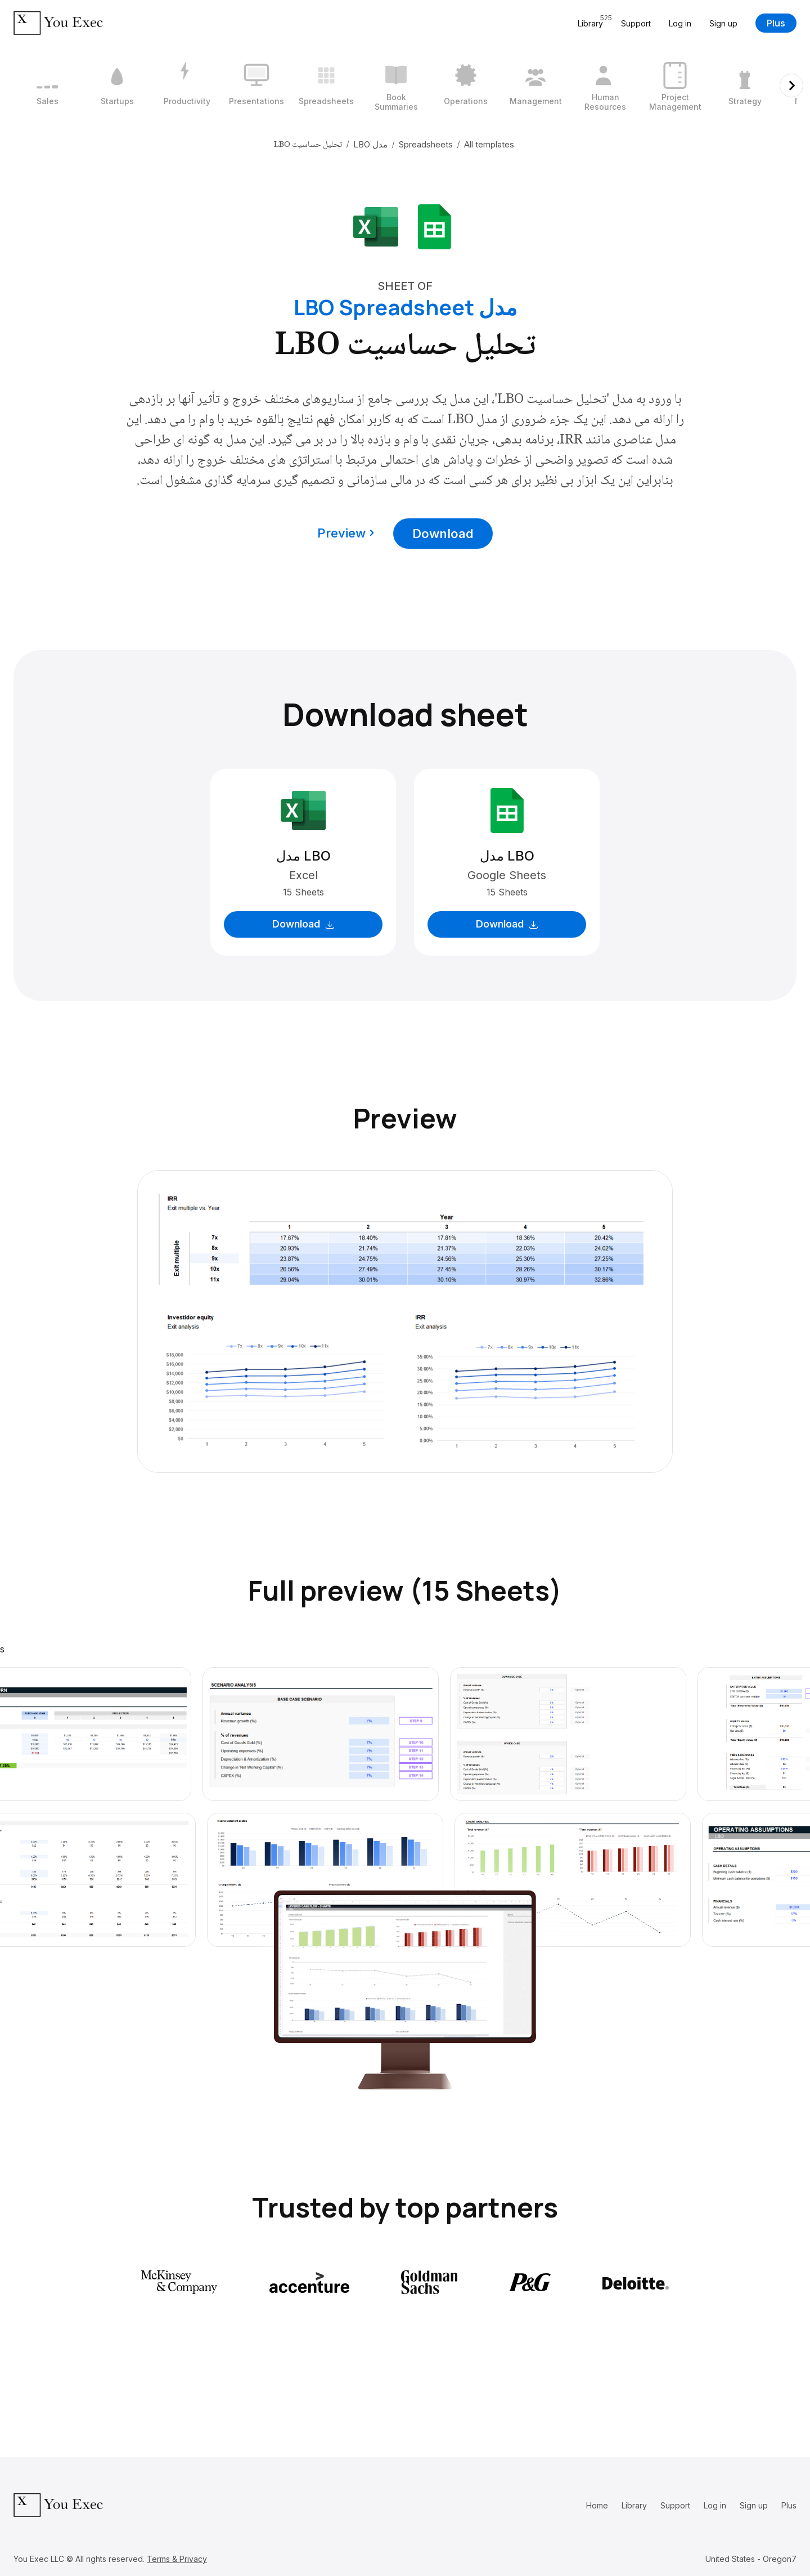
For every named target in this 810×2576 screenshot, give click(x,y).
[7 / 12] (466, 85)
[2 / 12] (117, 85)
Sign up (723, 23)
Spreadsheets (426, 144)
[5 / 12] (326, 85)
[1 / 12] (47, 85)
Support (636, 23)
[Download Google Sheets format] (434, 225)
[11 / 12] (744, 85)
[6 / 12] (396, 85)
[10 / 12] (675, 85)
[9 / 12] (605, 85)
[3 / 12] (186, 85)
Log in (680, 23)
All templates (489, 144)
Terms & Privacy (177, 2559)
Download (443, 533)
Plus (776, 23)
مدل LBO (370, 144)
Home (597, 2505)
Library (634, 2505)
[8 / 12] (535, 85)
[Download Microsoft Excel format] (375, 225)
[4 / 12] (256, 85)
